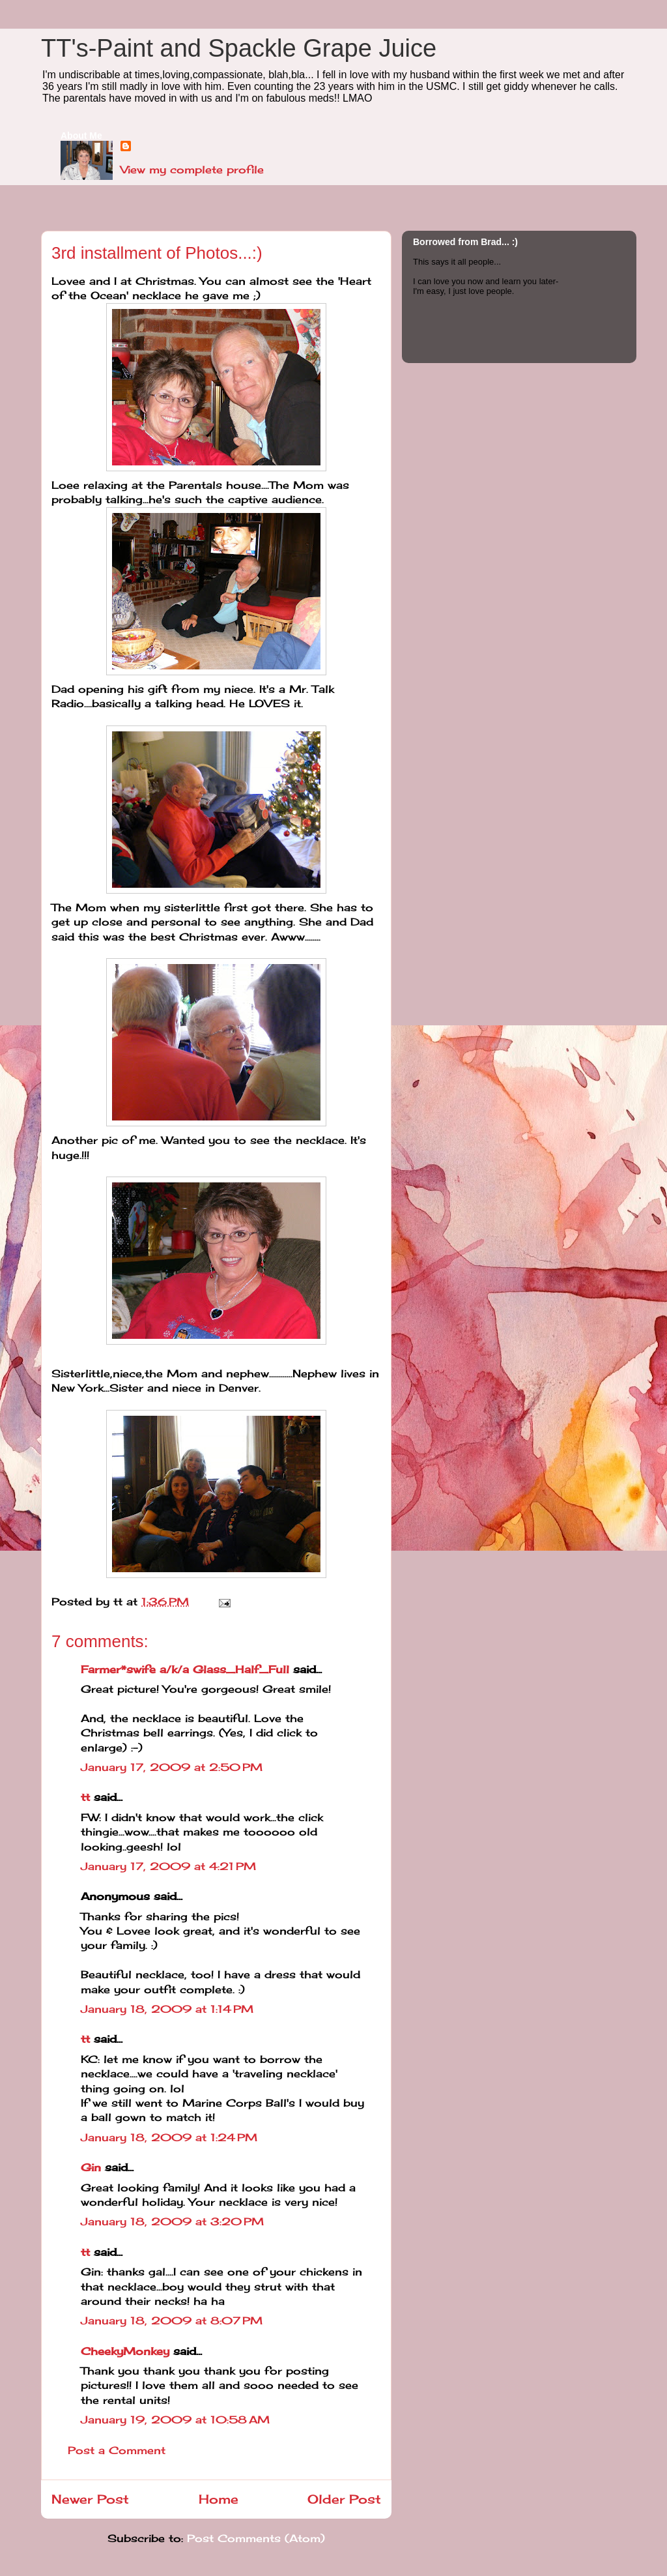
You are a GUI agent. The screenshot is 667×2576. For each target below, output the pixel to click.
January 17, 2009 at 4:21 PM (168, 1866)
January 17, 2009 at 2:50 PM (172, 1767)
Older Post (344, 2499)
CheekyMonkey (125, 2351)
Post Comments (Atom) (256, 2538)
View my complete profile (192, 169)
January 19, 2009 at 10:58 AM (175, 2419)
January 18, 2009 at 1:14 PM (167, 2008)
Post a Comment (116, 2450)
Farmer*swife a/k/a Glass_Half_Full (185, 1669)
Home (218, 2499)
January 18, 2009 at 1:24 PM (169, 2137)
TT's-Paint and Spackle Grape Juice (238, 48)
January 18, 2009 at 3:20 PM (172, 2221)
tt (85, 1797)
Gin (91, 2167)
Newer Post (90, 2499)
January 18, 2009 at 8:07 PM (172, 2320)
